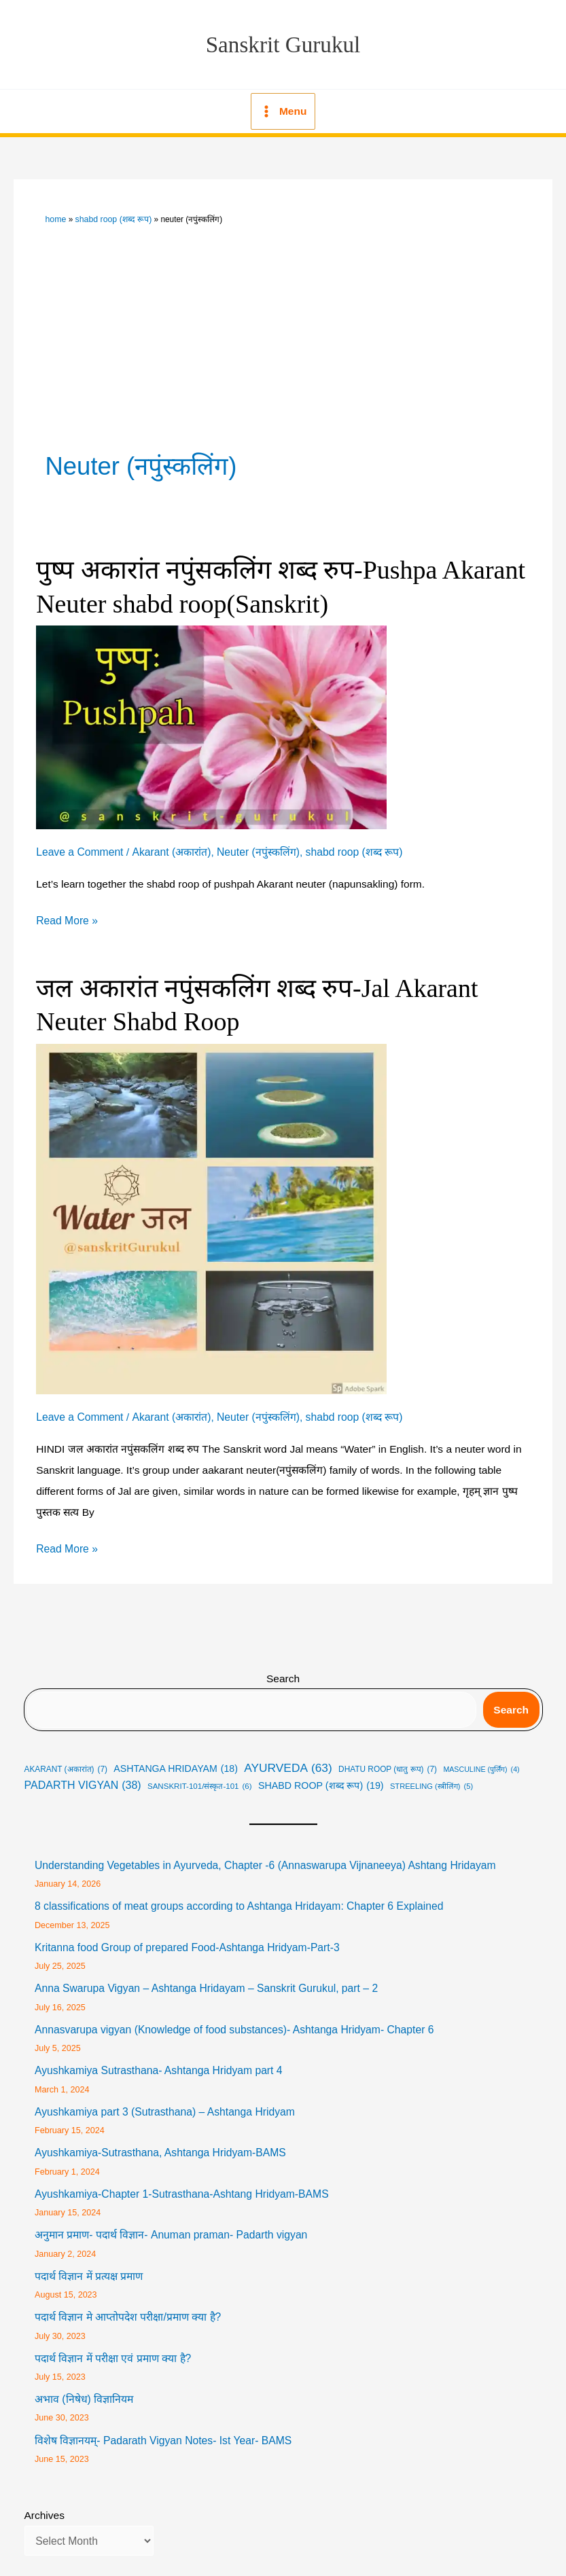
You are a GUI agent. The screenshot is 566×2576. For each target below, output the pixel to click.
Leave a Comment (79, 846)
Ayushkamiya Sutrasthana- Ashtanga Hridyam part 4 (157, 2060)
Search (283, 1669)
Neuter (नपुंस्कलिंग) (256, 846)
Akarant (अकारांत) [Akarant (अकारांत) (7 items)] (66, 1761)
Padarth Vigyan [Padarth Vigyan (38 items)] (82, 1776)
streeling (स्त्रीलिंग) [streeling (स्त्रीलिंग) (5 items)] (431, 1777)
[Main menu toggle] (283, 108)
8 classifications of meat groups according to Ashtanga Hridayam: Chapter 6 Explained (236, 1897)
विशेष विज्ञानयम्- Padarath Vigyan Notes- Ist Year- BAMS (162, 2427)
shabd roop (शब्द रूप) (110, 216)
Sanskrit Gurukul (283, 43)
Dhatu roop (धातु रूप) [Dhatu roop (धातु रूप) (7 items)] (387, 1761)
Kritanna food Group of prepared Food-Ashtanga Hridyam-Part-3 (185, 1938)
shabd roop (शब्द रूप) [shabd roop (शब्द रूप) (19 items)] (321, 1777)
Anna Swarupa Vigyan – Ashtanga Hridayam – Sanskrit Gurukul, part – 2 (204, 1978)
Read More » (66, 914)
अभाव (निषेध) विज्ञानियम (84, 2386)
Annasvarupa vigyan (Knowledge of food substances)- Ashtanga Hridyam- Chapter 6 (232, 2019)
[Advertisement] (283, 325)
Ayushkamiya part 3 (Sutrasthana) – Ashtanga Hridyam (163, 2101)
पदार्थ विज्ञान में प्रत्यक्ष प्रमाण (89, 2264)
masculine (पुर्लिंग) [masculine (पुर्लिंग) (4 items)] (481, 1760)
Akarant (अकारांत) (169, 846)
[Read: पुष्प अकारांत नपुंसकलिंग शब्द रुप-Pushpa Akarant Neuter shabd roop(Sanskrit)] (211, 721)
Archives (44, 2501)
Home (56, 216)
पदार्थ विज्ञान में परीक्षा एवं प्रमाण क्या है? (112, 2345)
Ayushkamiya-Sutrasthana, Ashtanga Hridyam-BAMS (159, 2141)
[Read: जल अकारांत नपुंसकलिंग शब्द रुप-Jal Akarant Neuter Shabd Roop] (211, 1210)
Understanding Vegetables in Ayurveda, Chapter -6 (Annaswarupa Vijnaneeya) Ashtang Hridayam (262, 1856)
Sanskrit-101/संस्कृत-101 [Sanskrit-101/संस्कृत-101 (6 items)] (199, 1777)
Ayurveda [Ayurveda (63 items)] (288, 1759)
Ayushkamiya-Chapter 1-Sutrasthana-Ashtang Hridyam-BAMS (180, 2182)
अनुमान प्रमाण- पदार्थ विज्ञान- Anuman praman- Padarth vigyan (170, 2223)
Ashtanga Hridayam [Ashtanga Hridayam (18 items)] (175, 1760)
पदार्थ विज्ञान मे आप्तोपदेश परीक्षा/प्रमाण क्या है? (127, 2304)
